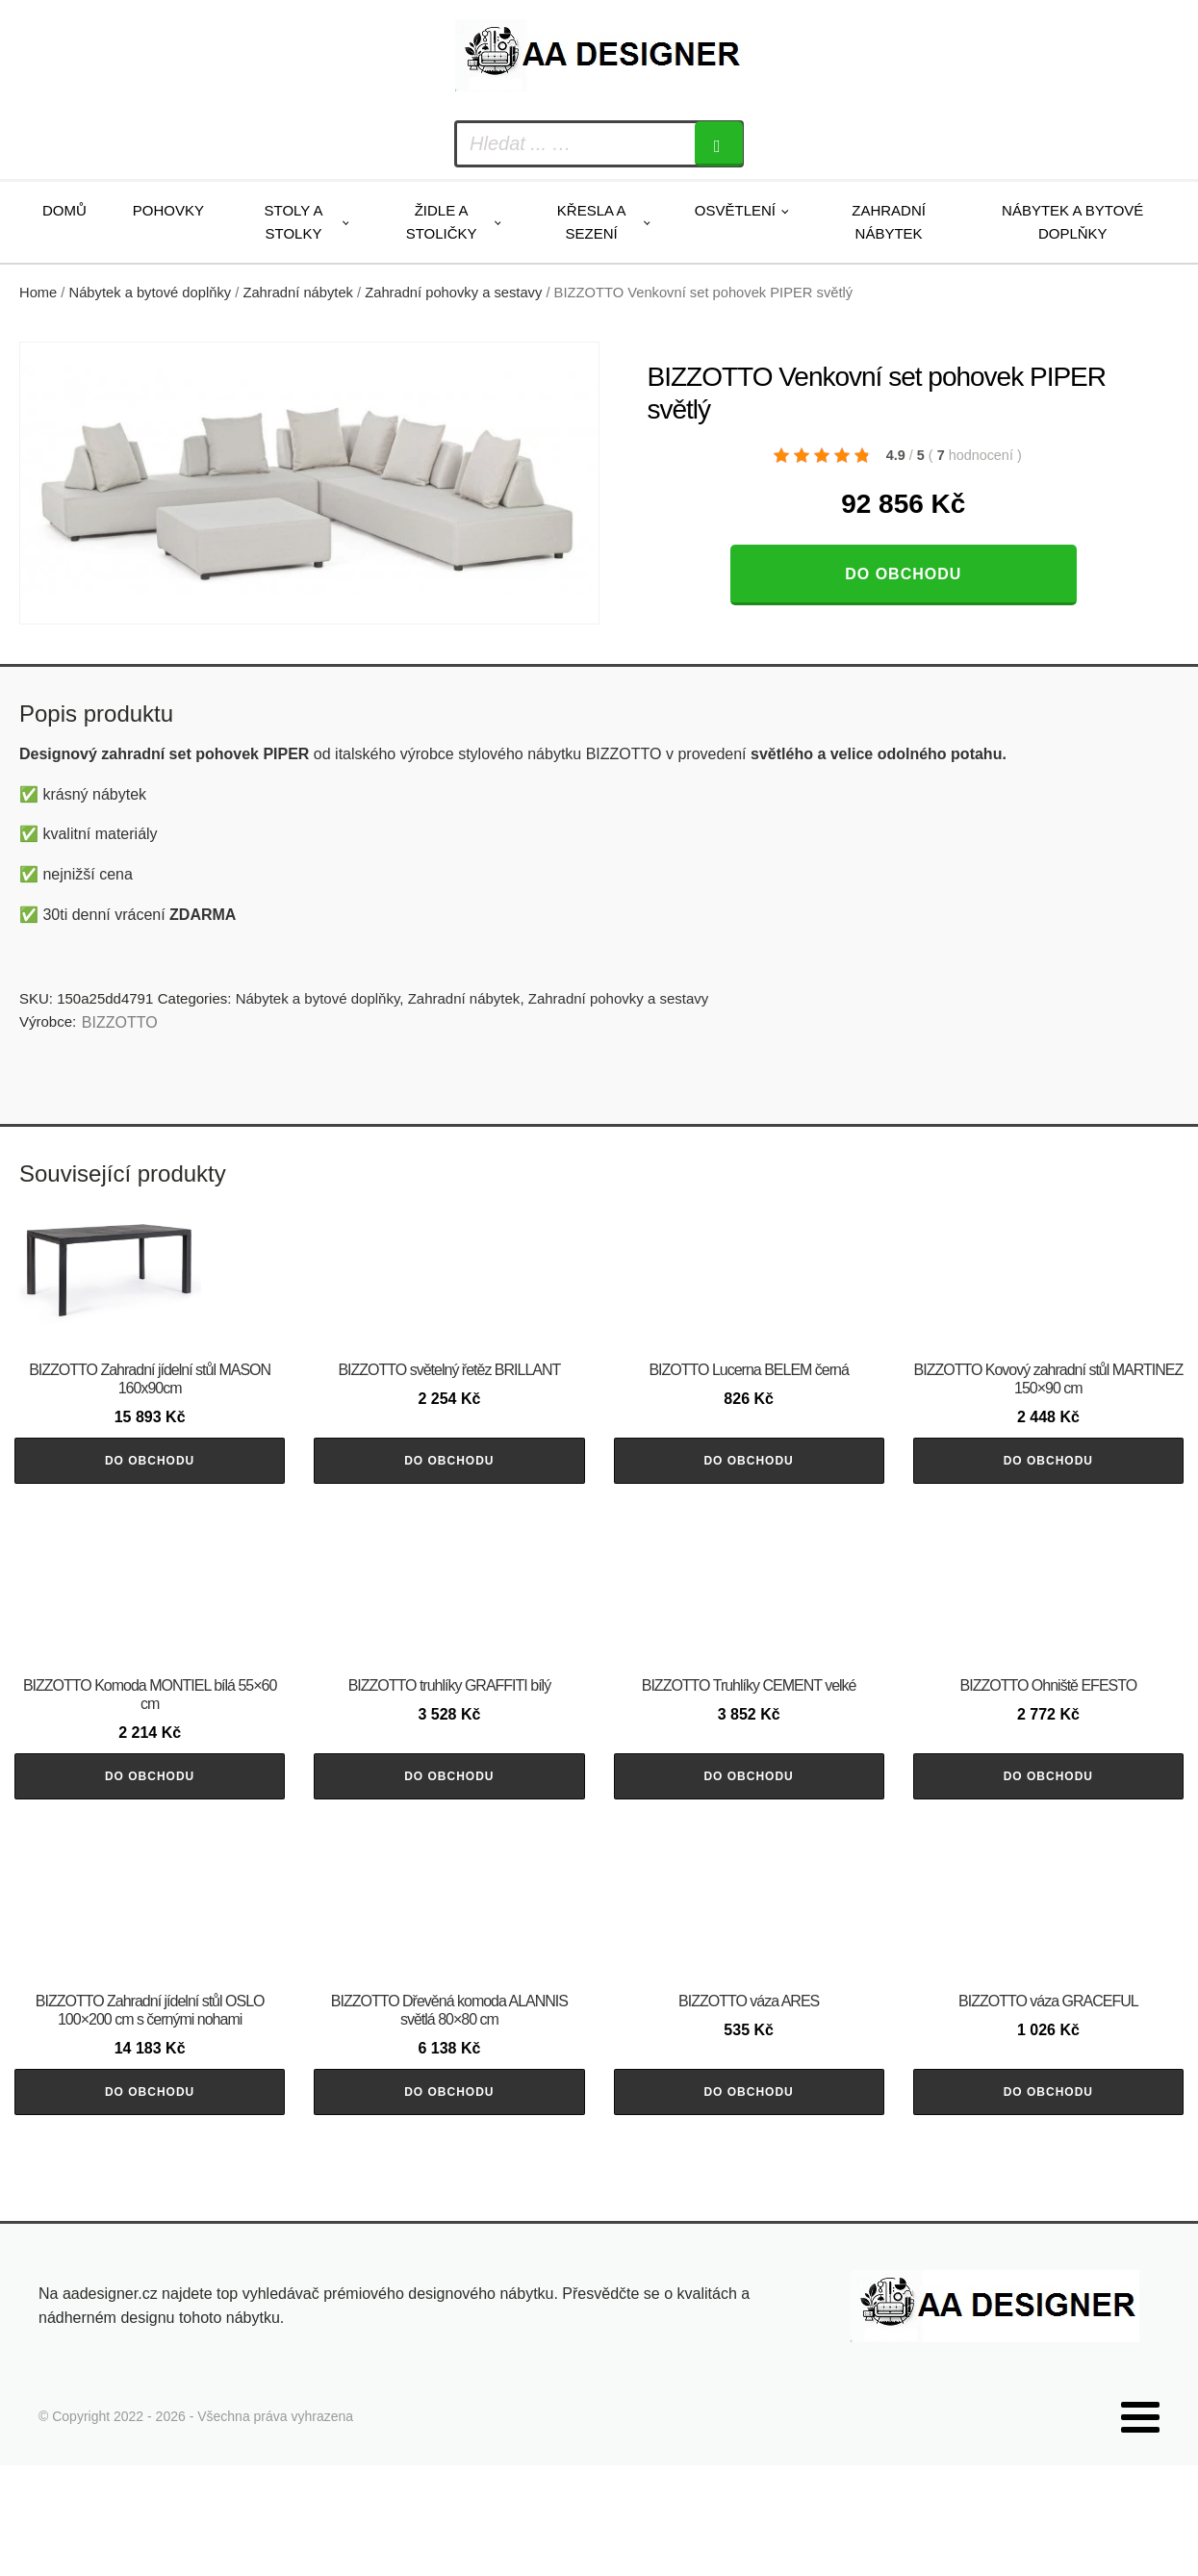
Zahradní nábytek (889, 222)
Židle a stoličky (441, 222)
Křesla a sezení (591, 222)
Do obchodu (903, 574)
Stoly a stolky (294, 222)
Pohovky (168, 210)
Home (38, 292)
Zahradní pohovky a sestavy (453, 292)
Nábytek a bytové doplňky (1072, 222)
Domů (64, 210)
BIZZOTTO (120, 1022)
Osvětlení (735, 210)
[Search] (719, 143)
